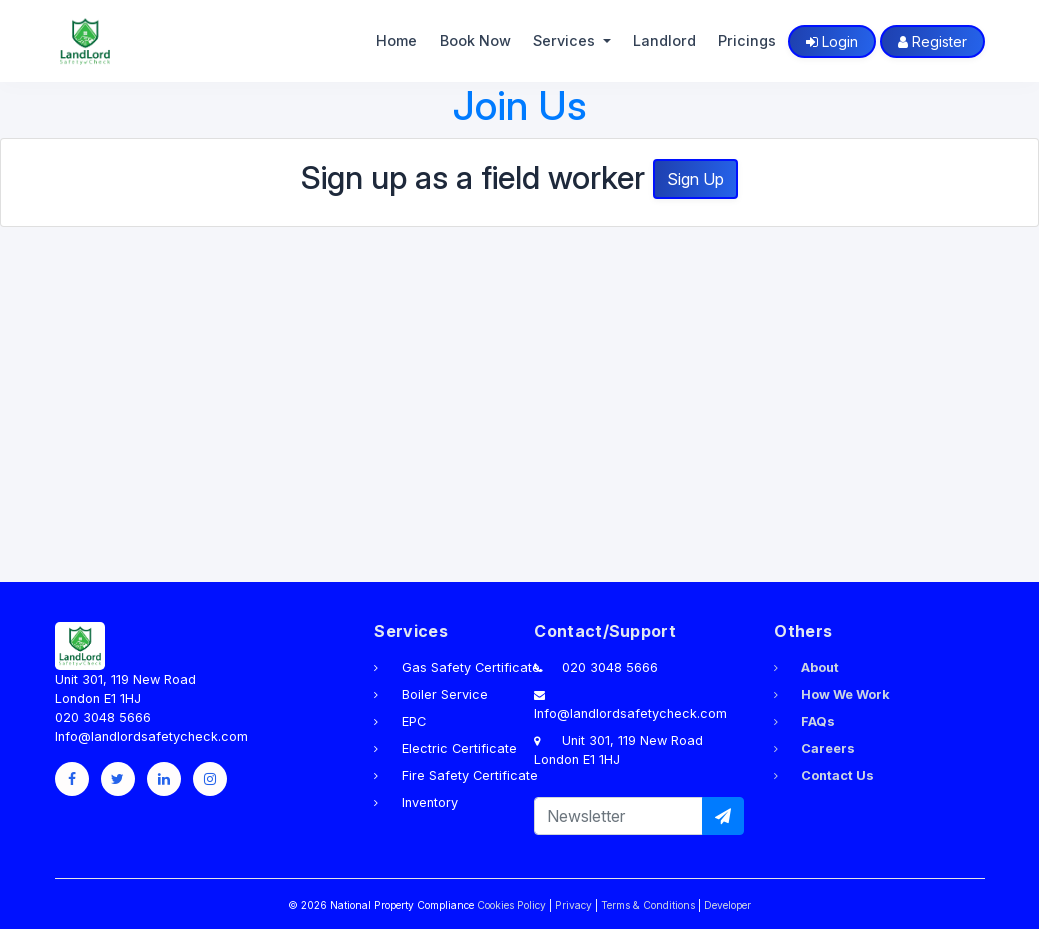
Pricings (747, 40)
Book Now (475, 40)
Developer (727, 905)
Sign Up (695, 179)
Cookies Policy (511, 905)
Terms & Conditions (648, 905)
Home (396, 40)
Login (832, 41)
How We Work (832, 694)
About (806, 667)
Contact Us (824, 775)
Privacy (573, 905)
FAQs (804, 721)
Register (932, 41)
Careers (814, 748)
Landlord (664, 40)
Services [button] (566, 40)
